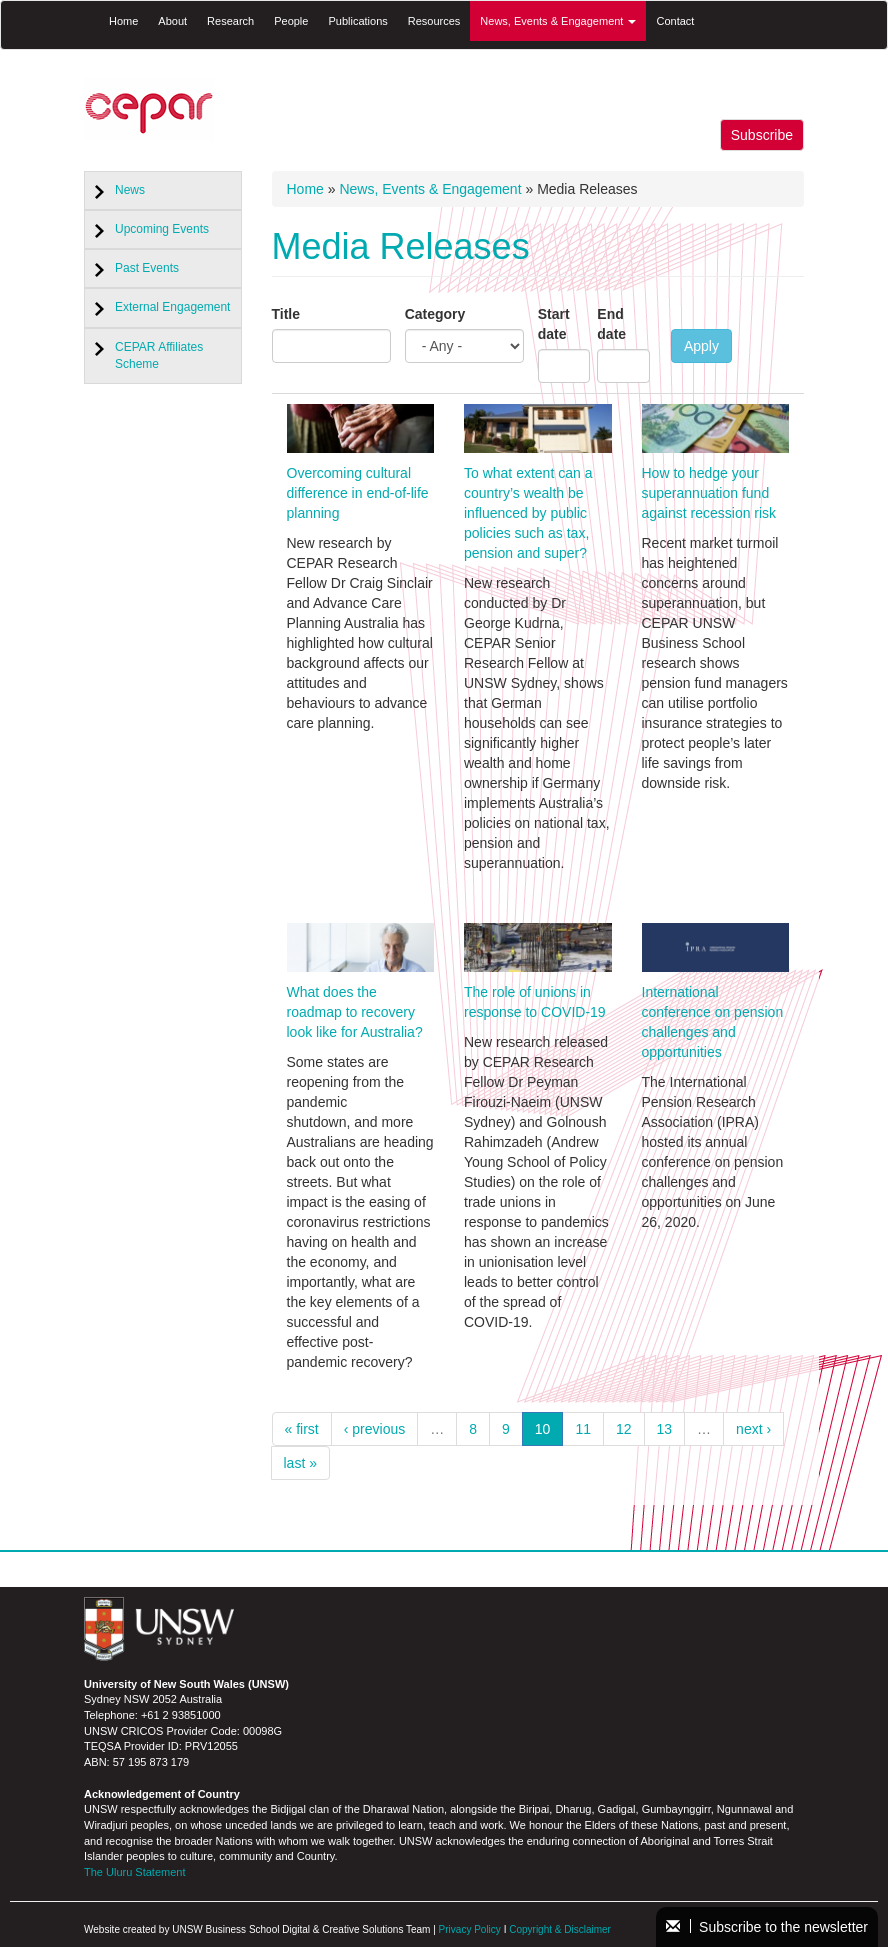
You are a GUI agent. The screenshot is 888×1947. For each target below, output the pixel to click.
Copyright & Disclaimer (560, 1929)
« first (302, 1429)
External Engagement (172, 307)
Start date (554, 324)
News (130, 190)
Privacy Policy (470, 1929)
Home (123, 21)
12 (624, 1429)
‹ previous (374, 1429)
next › (753, 1429)
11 (583, 1429)
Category (435, 314)
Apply (701, 346)
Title (286, 314)
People (291, 21)
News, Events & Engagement (558, 21)
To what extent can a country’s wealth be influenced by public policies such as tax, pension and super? (528, 513)
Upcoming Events (162, 229)
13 (665, 1429)
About (172, 21)
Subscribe (762, 135)
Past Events (147, 268)
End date (611, 324)
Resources (434, 21)
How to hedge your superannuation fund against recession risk (709, 493)
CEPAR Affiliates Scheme (159, 355)
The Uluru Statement (135, 1872)
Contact (675, 21)
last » (300, 1463)
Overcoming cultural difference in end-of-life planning (358, 493)
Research (230, 21)
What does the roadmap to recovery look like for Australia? (355, 1012)
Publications (357, 21)
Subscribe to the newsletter (767, 1927)
